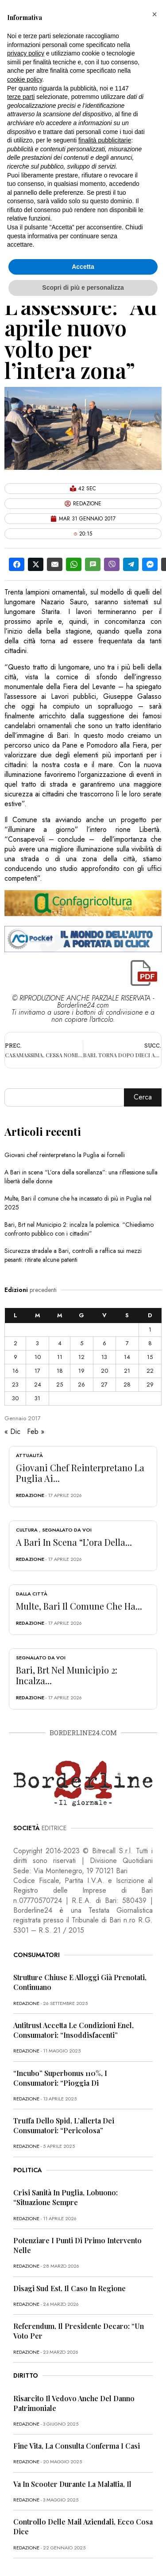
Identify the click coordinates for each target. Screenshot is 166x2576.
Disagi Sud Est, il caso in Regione (69, 2288)
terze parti (21, 96)
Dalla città (31, 1593)
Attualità (29, 1455)
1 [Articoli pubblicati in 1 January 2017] (150, 1329)
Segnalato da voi (67, 1529)
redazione (30, 1495)
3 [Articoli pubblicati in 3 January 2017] (37, 1343)
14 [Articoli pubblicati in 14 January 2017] (127, 1357)
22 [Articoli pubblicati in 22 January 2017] (150, 1371)
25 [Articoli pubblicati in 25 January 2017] (59, 1384)
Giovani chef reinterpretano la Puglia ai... (80, 1472)
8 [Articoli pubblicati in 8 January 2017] (150, 1343)
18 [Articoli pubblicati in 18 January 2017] (60, 1371)
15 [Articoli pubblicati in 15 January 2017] (150, 1357)
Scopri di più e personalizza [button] (83, 287)
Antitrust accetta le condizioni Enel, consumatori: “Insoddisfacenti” (73, 2030)
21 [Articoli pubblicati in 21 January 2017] (127, 1371)
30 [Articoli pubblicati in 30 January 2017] (15, 1398)
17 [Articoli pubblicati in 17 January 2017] (37, 1371)
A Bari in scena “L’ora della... (74, 1542)
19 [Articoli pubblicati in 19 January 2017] (81, 1371)
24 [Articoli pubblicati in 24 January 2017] (37, 1384)
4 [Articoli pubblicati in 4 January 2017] (60, 1343)
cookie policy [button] (24, 79)
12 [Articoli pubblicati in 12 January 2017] (81, 1357)
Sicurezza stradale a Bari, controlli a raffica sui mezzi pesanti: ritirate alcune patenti (73, 1255)
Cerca (143, 1097)
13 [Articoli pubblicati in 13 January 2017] (104, 1357)
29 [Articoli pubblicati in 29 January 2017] (150, 1384)
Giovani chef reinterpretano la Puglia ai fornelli (64, 1154)
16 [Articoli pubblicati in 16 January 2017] (15, 1371)
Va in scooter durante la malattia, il (72, 2484)
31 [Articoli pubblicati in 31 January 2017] (37, 1398)
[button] (154, 14)
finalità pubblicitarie (104, 140)
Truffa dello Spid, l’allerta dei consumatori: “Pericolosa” (63, 2125)
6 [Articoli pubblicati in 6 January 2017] (104, 1343)
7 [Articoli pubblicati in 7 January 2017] (127, 1343)
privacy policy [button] (25, 53)
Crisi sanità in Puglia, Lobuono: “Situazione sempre (65, 2197)
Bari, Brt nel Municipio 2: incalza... (66, 1675)
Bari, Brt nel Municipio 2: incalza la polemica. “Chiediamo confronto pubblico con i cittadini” (79, 1229)
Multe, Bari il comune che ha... (79, 1606)
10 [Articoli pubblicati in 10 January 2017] (38, 1357)
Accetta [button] (83, 266)
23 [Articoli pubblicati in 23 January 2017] (15, 1384)
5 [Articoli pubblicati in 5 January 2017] (81, 1343)
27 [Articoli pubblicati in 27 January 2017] (104, 1384)
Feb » (35, 1431)
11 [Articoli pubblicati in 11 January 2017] (59, 1357)
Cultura (27, 1529)
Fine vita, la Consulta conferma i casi (76, 2445)
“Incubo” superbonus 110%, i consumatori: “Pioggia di (60, 2078)
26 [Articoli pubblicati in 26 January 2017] (81, 1384)
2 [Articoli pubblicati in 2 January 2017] (15, 1343)
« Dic (12, 1431)
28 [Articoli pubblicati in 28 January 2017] (127, 1384)
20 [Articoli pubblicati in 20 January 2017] (104, 1371)
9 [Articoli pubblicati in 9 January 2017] (15, 1357)
